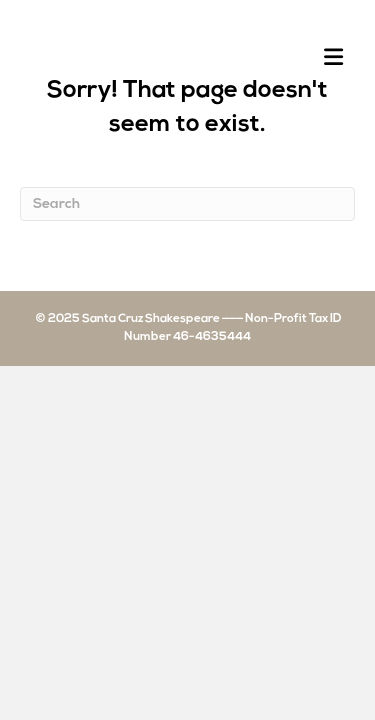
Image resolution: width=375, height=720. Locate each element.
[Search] (187, 204)
